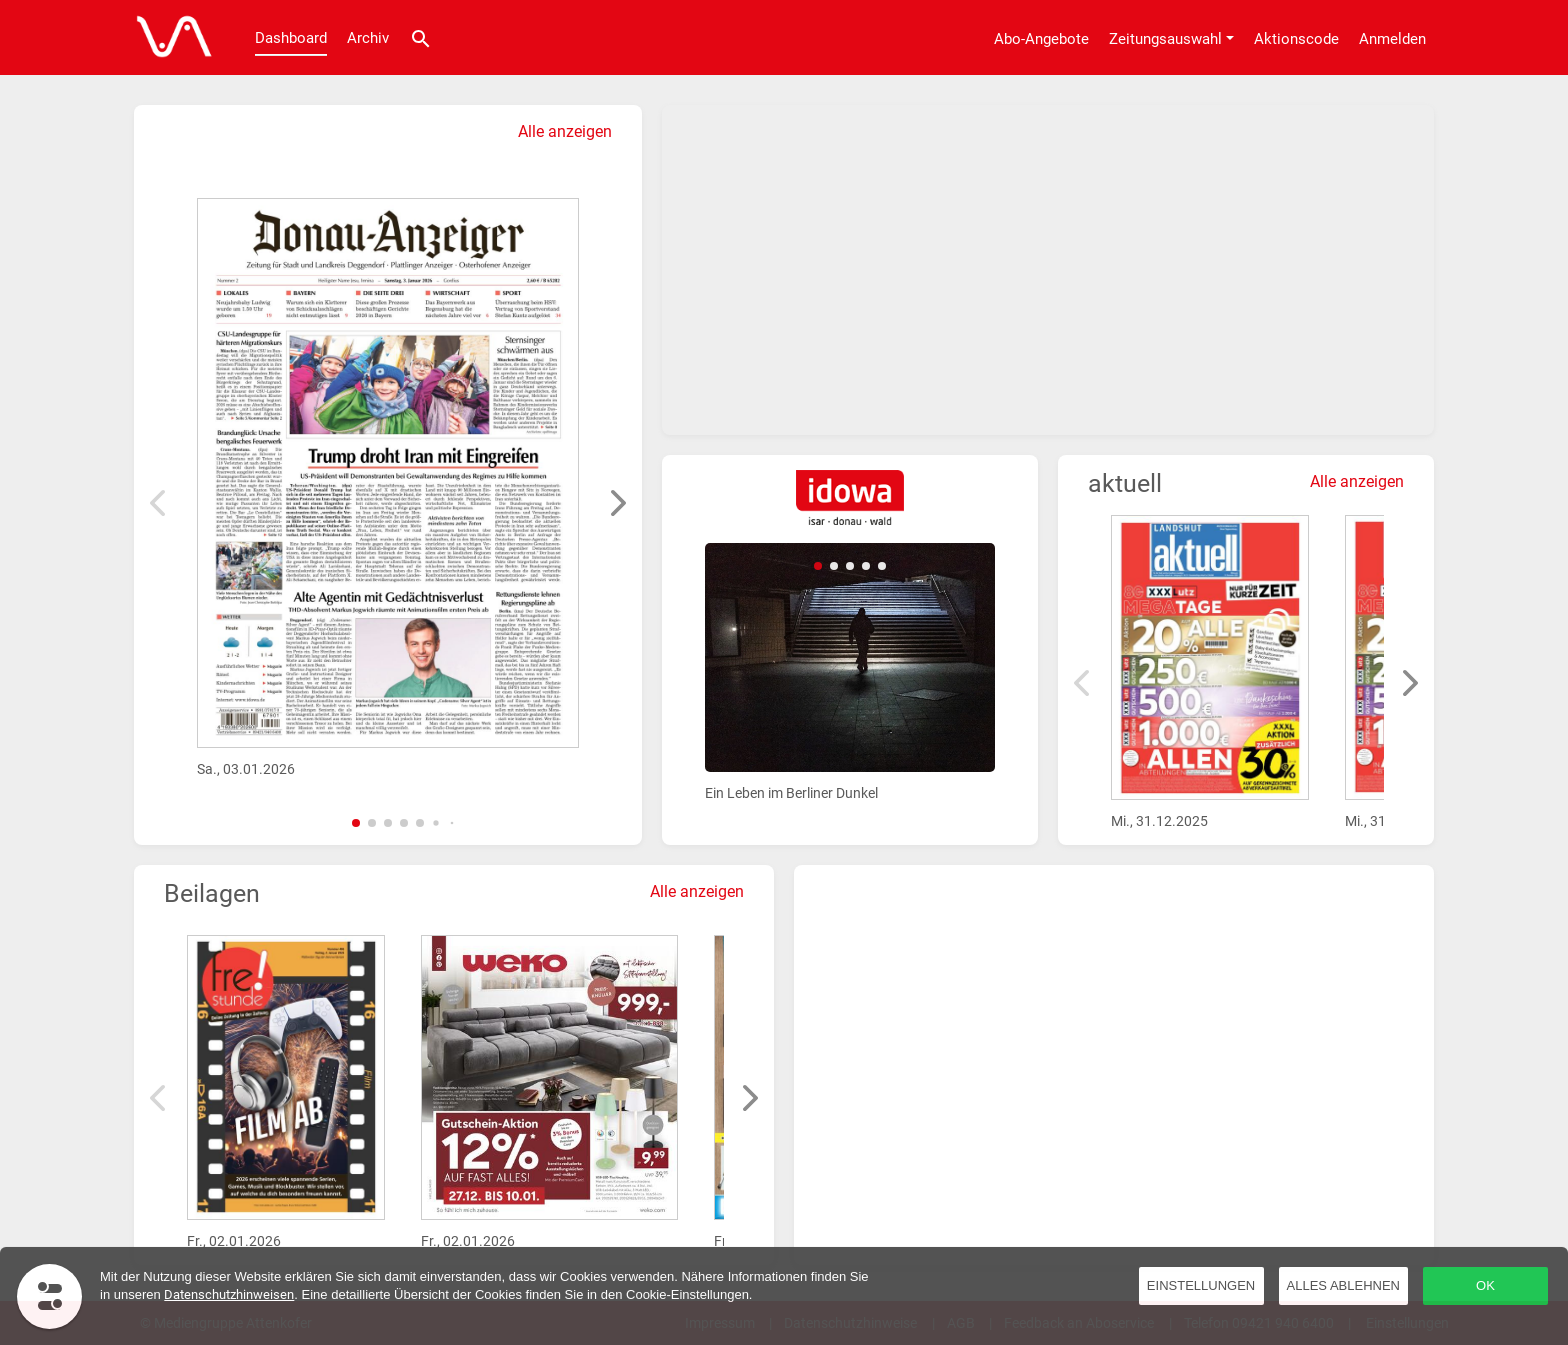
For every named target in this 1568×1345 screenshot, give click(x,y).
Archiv (368, 38)
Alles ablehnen (1343, 1285)
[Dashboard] (169, 38)
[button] (356, 823)
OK (1485, 1285)
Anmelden (1392, 39)
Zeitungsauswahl (1165, 39)
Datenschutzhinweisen (229, 1294)
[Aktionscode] (1296, 37)
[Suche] (421, 37)
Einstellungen (1201, 1285)
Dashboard (291, 38)
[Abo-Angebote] (1041, 37)
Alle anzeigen (565, 131)
